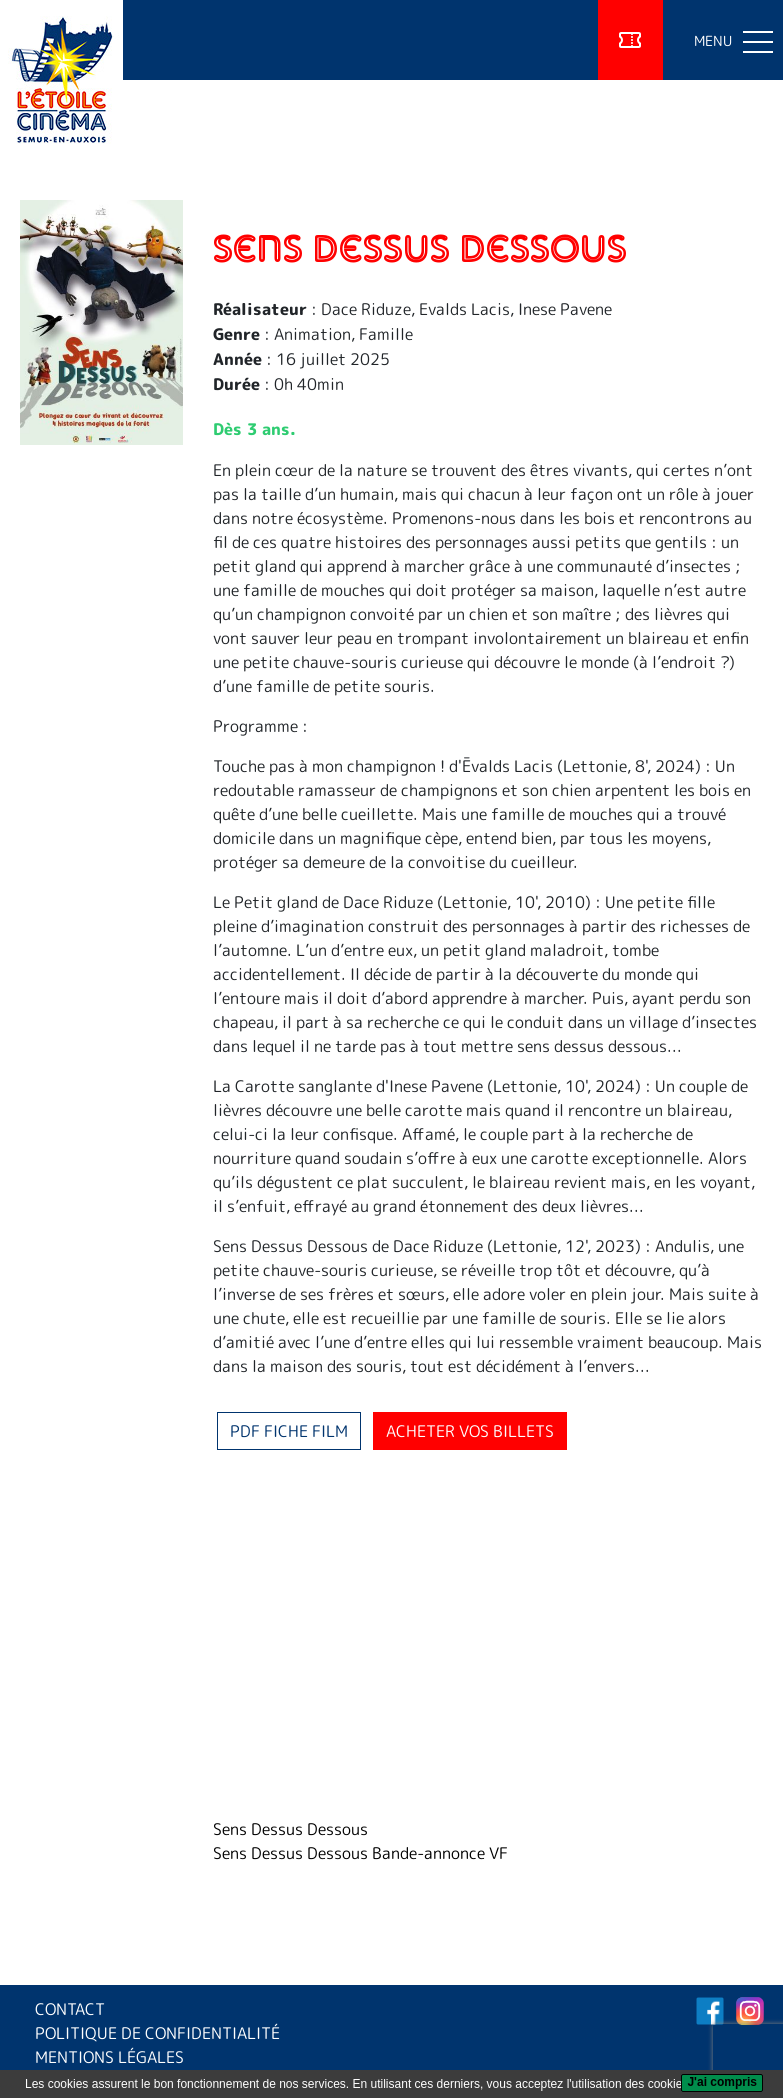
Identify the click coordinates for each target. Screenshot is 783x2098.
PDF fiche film (289, 1431)
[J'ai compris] (722, 2083)
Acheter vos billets (470, 1431)
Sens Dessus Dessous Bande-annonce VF (360, 1853)
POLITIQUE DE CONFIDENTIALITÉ (157, 2033)
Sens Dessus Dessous (290, 1829)
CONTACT (70, 2009)
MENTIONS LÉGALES (109, 2057)
